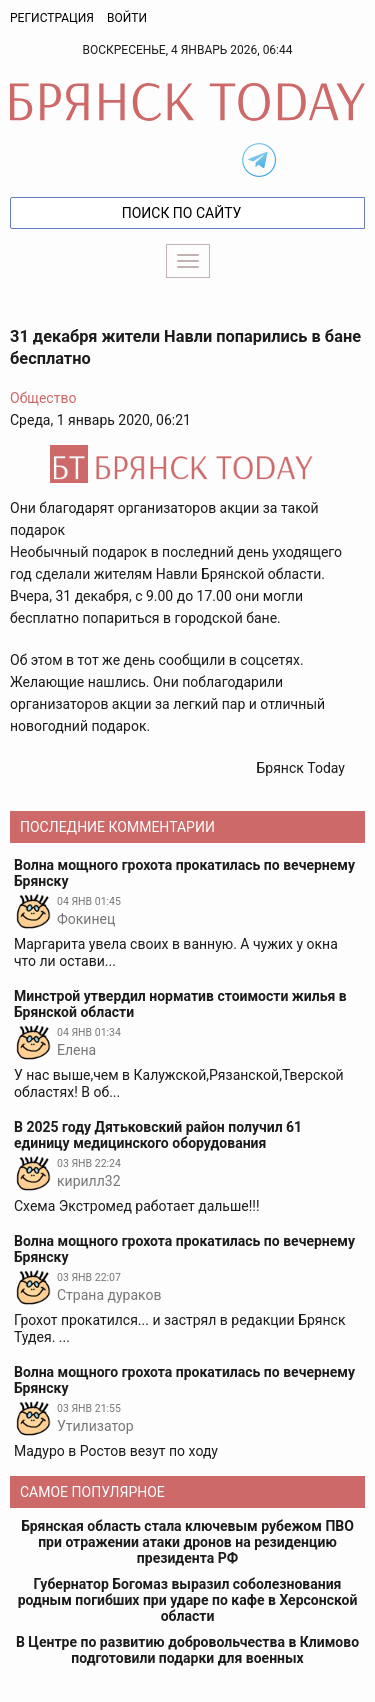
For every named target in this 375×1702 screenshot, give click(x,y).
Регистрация (52, 18)
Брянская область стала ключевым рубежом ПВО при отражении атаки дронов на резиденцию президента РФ (187, 1542)
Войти (127, 18)
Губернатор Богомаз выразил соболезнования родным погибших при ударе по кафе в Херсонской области (188, 1600)
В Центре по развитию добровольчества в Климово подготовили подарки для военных (187, 1650)
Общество (43, 398)
